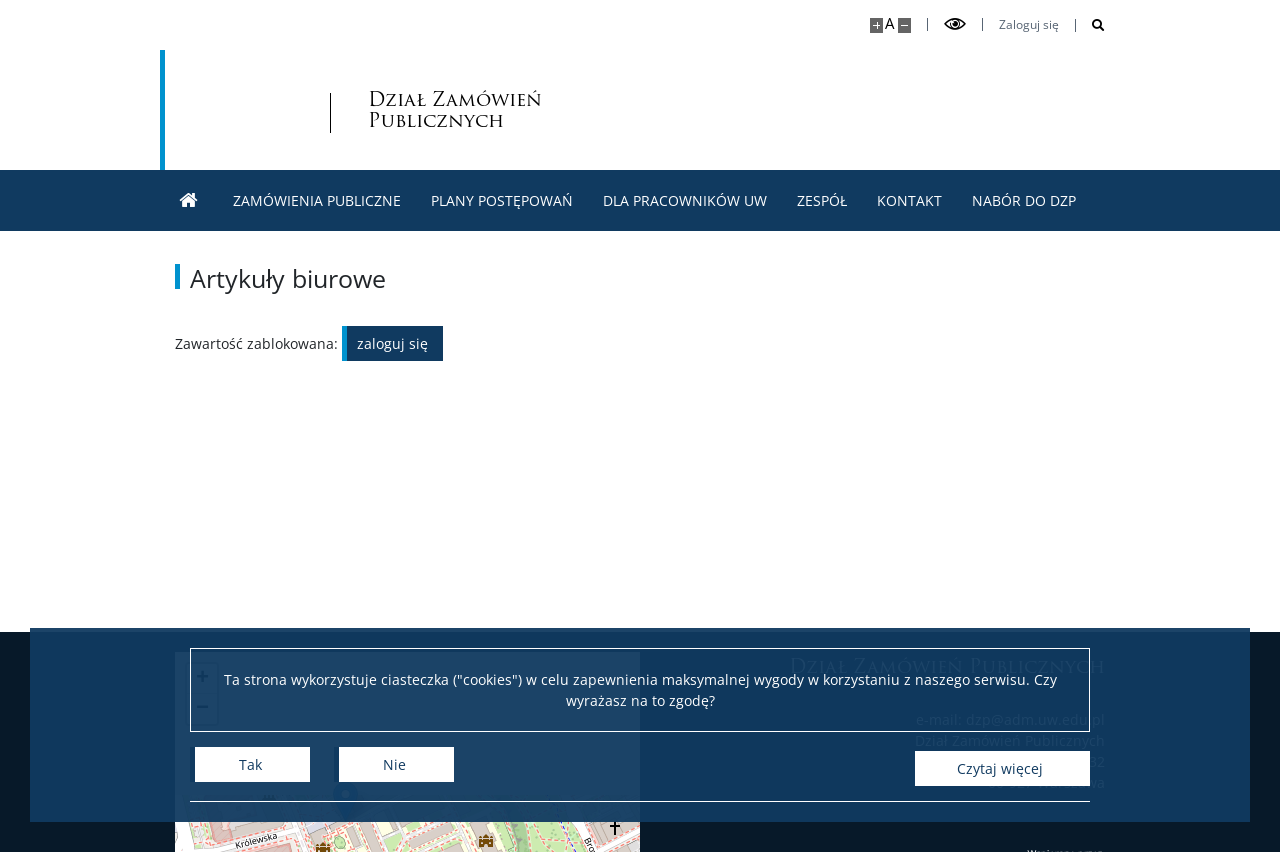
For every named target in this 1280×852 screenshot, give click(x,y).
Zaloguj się (1029, 25)
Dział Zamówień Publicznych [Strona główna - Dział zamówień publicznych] (368, 110)
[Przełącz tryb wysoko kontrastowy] (955, 24)
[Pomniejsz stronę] (904, 25)
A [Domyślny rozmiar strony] (889, 23)
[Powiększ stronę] (876, 25)
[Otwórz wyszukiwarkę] (1090, 25)
